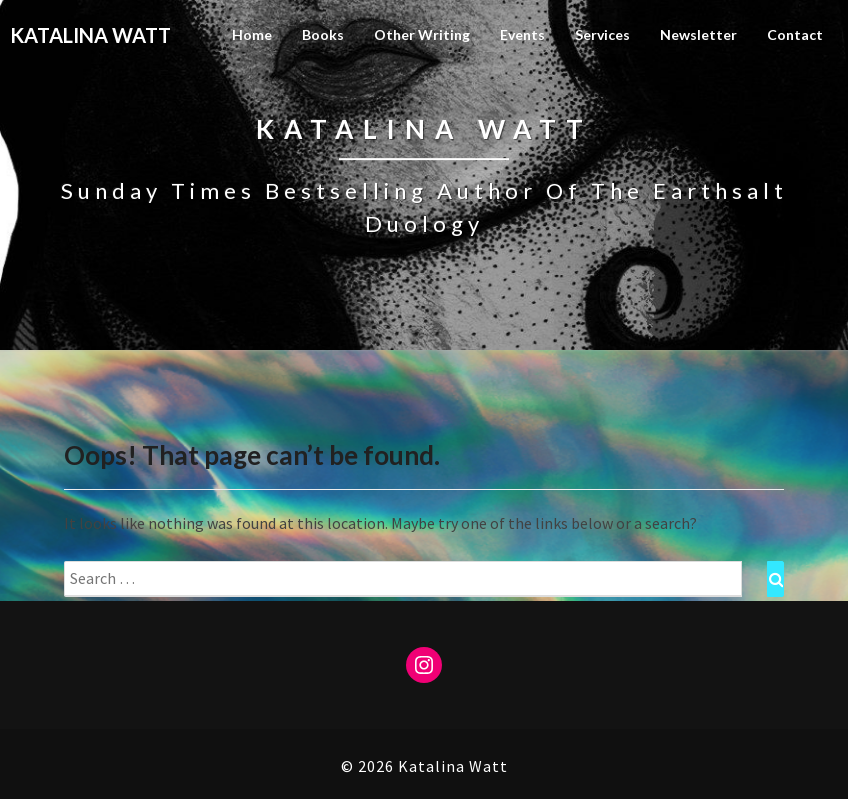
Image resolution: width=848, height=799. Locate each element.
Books (323, 34)
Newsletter (698, 34)
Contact (795, 34)
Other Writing (422, 34)
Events (522, 34)
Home (252, 34)
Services (602, 34)
